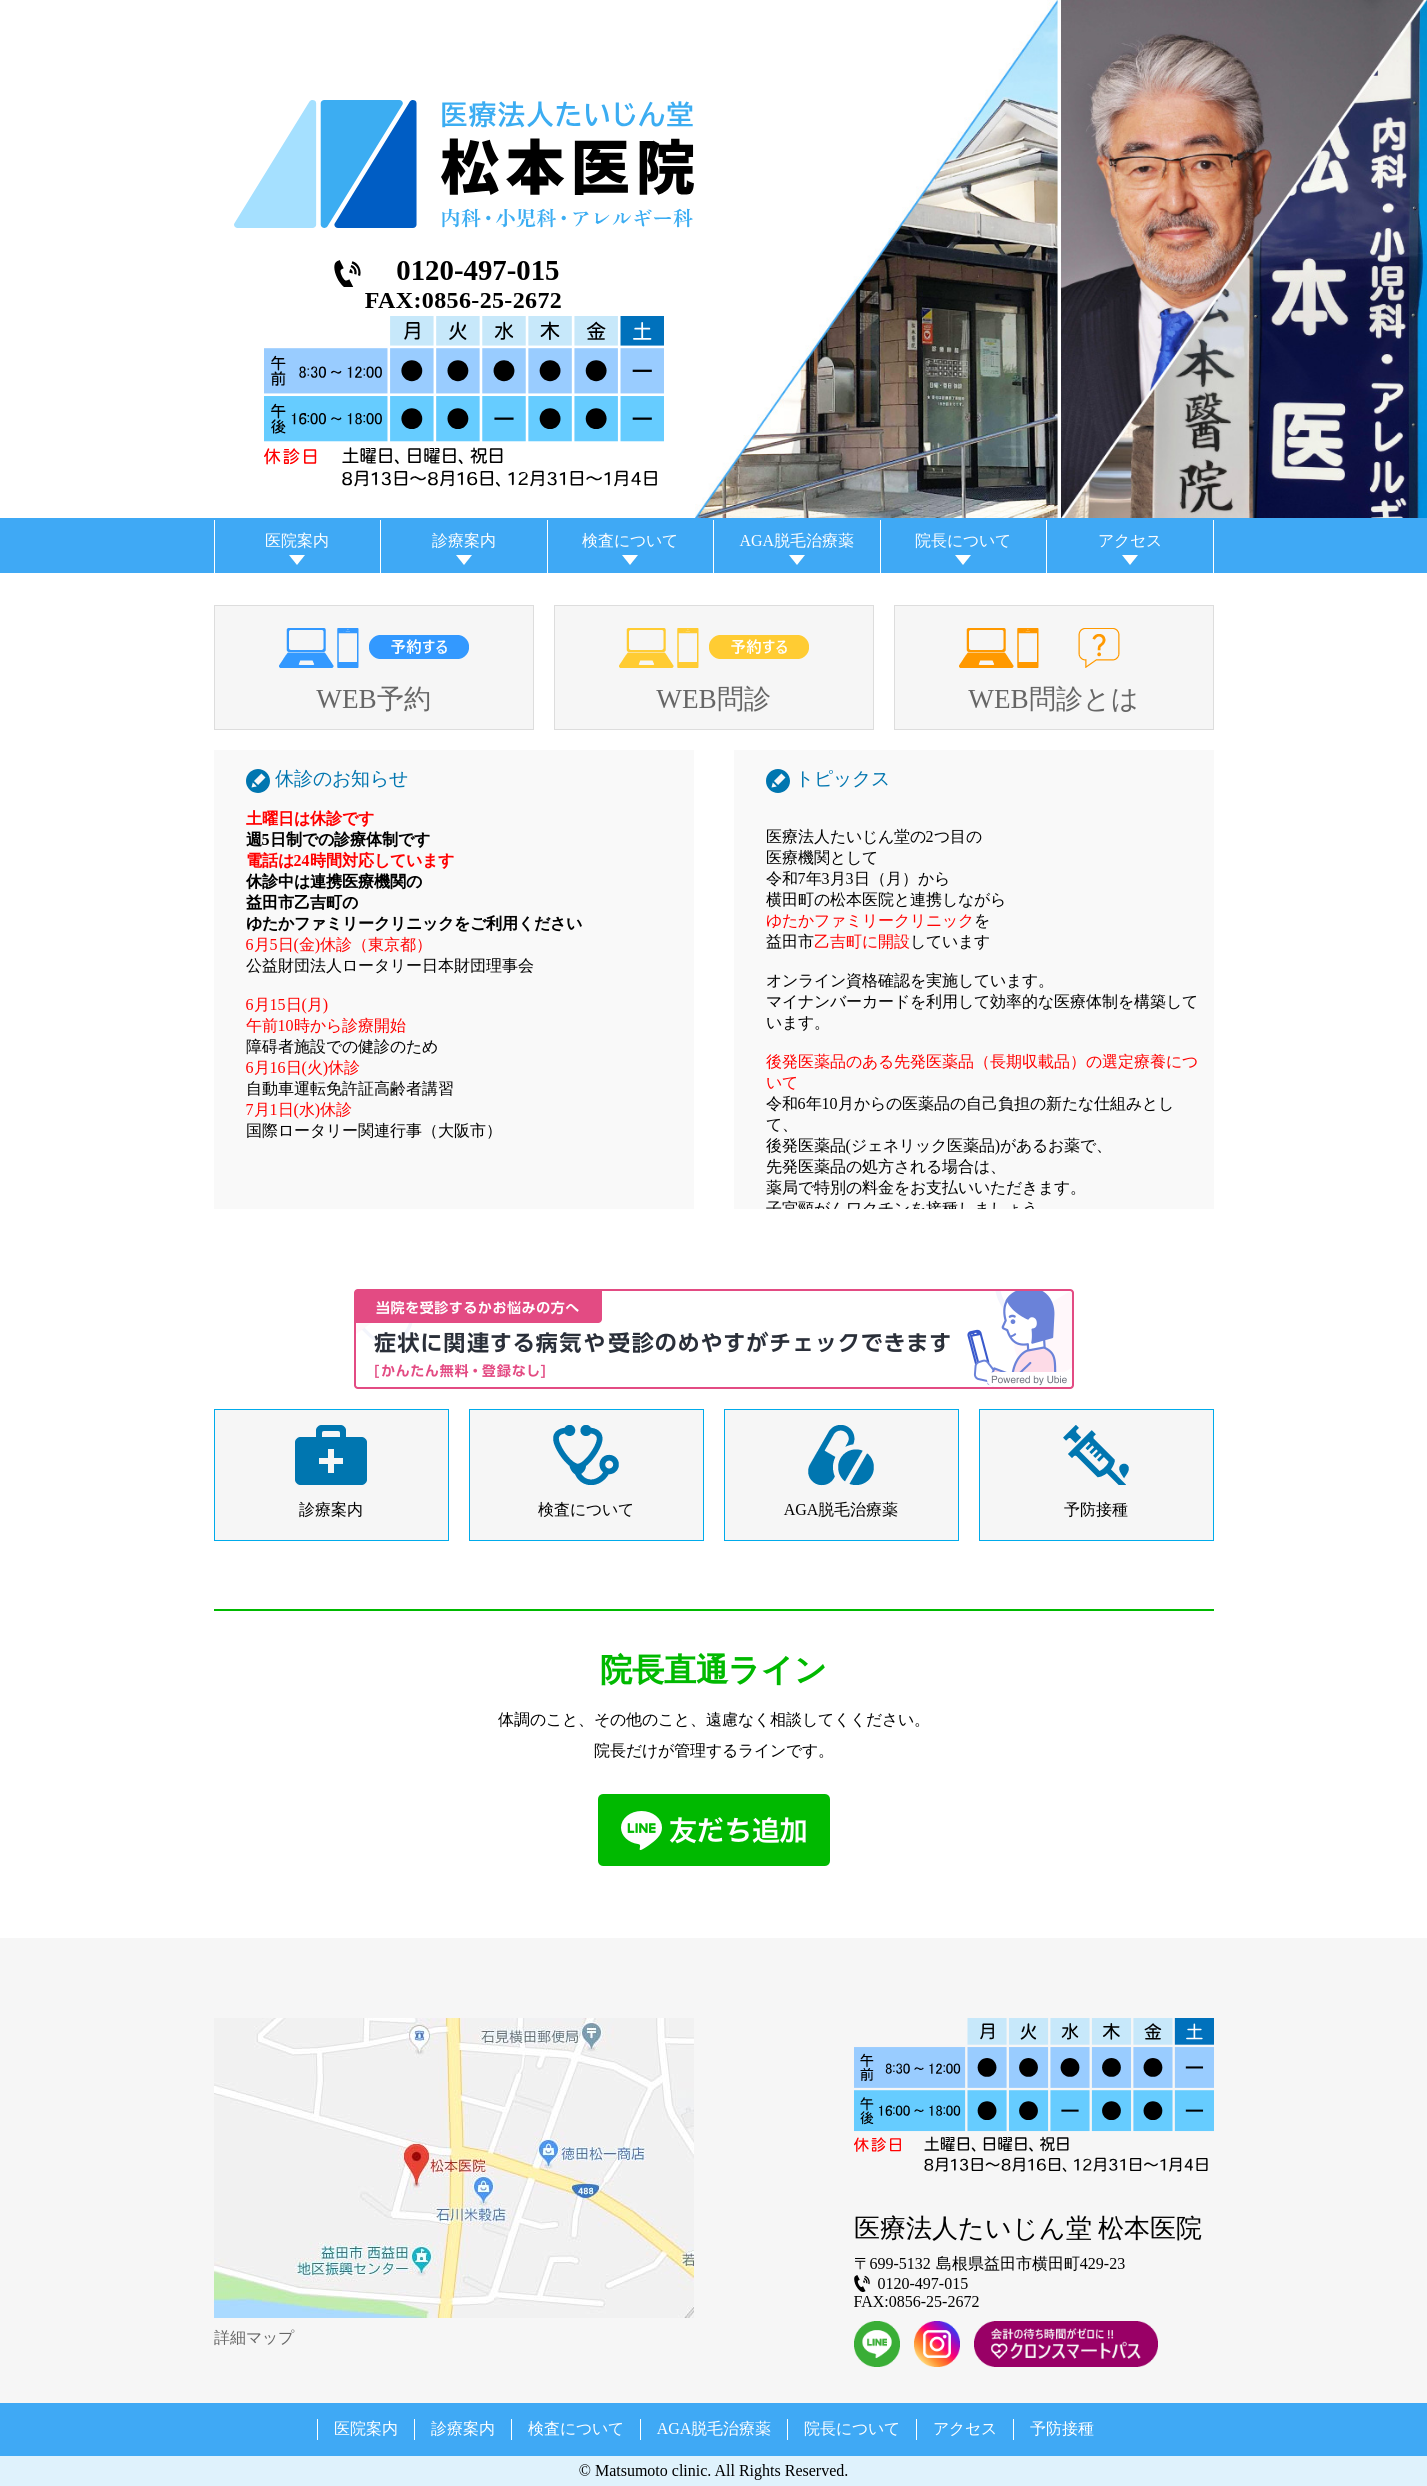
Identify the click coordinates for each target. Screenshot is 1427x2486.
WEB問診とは (1053, 699)
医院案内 (297, 540)
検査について (630, 540)
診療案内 (464, 540)
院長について (963, 540)
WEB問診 (713, 699)
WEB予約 (373, 699)
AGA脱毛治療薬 (796, 540)
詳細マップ (254, 2337)
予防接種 (1096, 1509)
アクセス (1130, 540)
